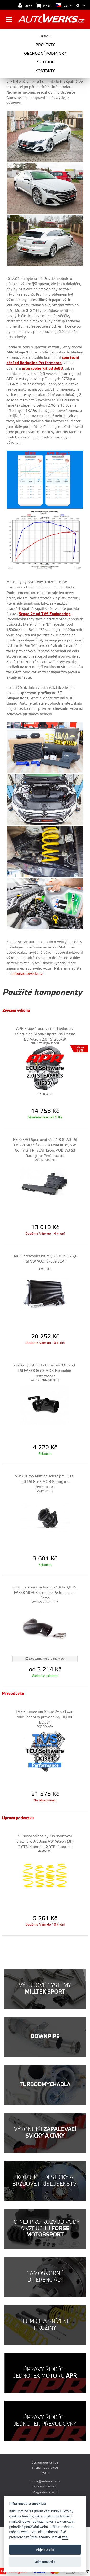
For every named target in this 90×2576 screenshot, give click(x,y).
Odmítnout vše (45, 2562)
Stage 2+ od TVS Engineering (44, 614)
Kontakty (45, 70)
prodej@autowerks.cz (44, 2481)
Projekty (45, 44)
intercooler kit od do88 (42, 368)
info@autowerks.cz (27, 973)
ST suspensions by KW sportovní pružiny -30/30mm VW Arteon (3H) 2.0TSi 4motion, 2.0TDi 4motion (45, 1841)
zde (65, 2537)
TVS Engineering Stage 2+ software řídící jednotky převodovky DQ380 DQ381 (45, 1717)
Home (45, 36)
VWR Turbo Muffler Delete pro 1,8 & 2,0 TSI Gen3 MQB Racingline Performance (45, 1481)
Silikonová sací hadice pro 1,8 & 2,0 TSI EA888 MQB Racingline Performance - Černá (44, 1592)
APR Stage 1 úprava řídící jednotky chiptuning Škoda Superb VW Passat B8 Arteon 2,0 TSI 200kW (45, 1034)
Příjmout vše (45, 2550)
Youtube (45, 62)
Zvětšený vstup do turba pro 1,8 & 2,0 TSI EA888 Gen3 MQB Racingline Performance (44, 1370)
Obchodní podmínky (45, 53)
